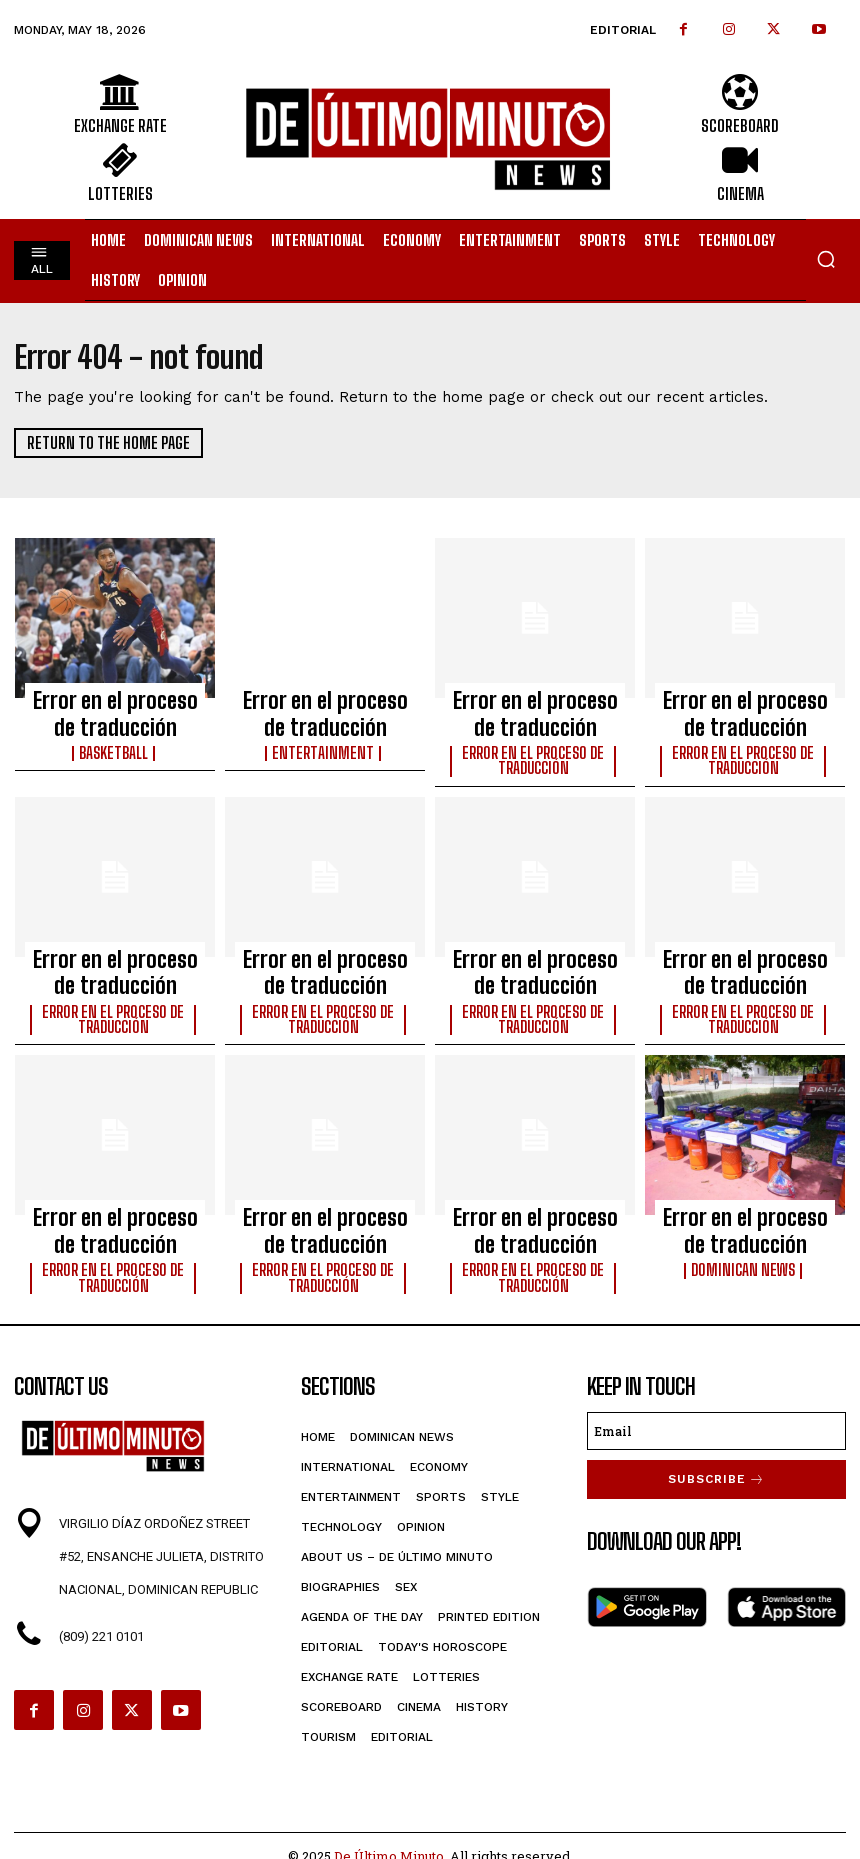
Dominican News (745, 1214)
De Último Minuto (389, 1794)
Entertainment (325, 736)
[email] (716, 1369)
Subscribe (717, 1415)
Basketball (115, 736)
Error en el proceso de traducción (115, 706)
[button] (826, 259)
